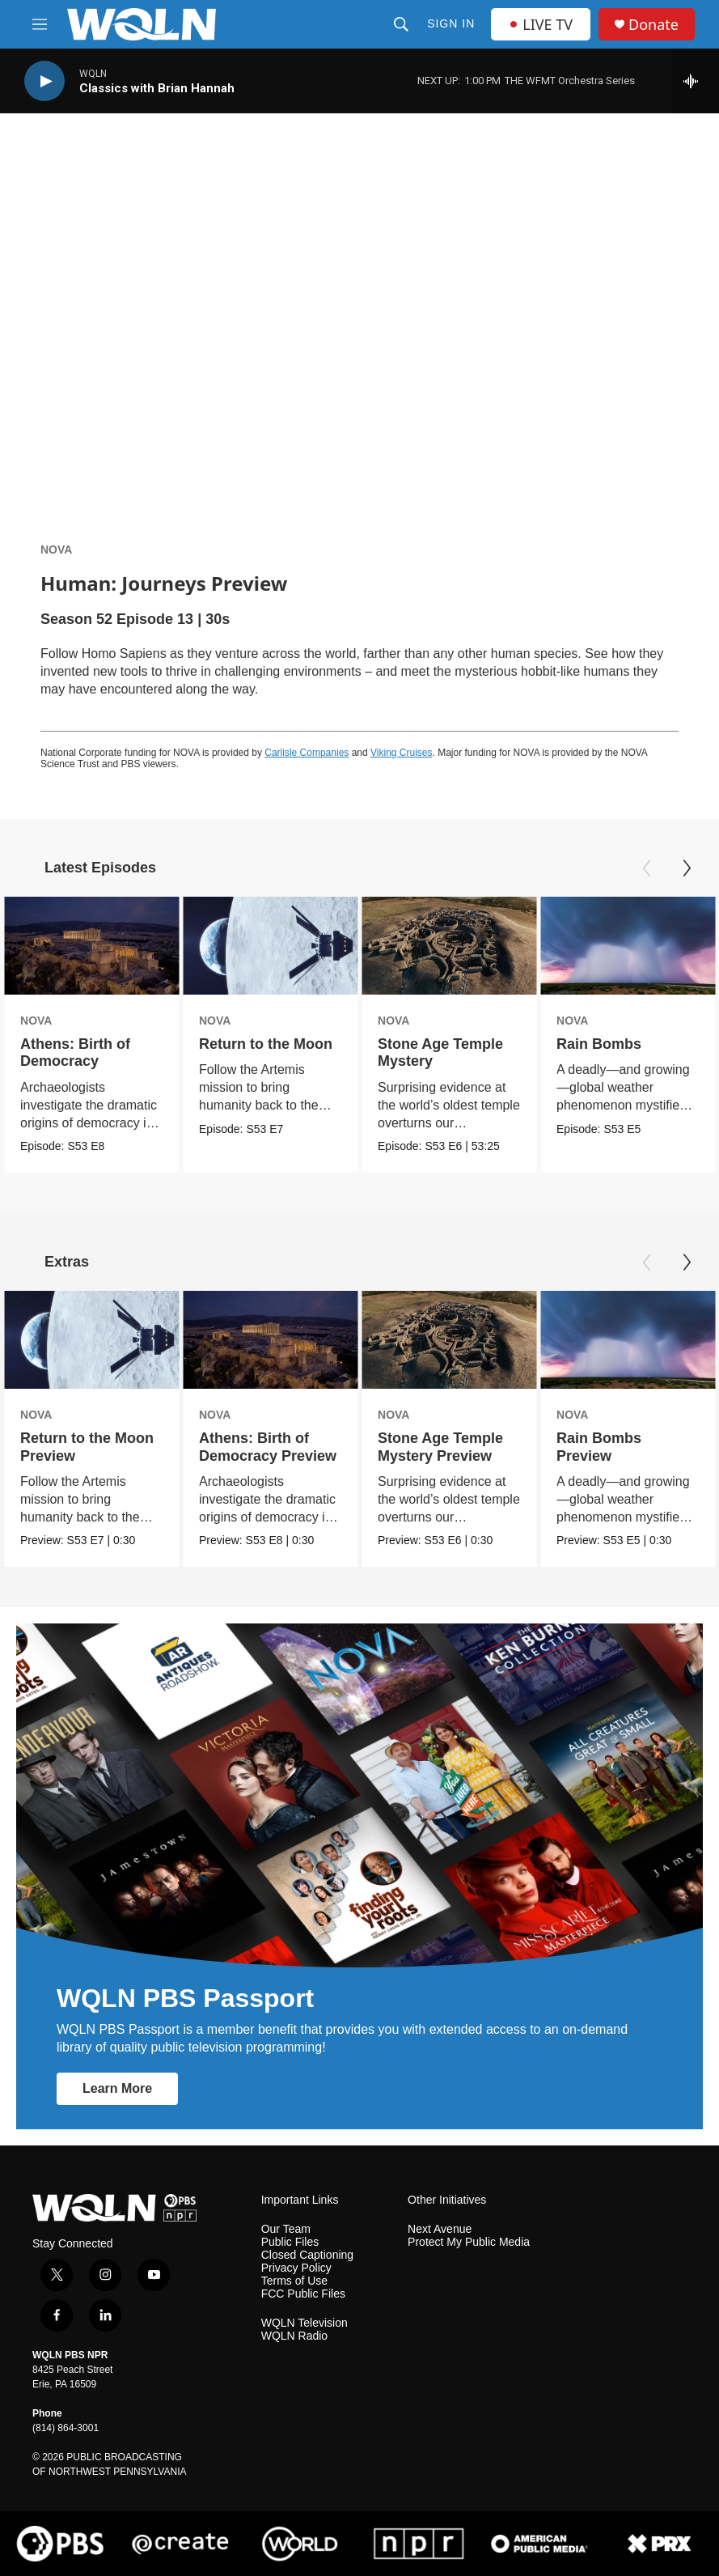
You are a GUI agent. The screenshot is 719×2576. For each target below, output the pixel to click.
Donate (653, 24)
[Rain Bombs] (627, 946)
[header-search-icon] (401, 24)
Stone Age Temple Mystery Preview (440, 1446)
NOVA (56, 549)
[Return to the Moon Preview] (91, 1340)
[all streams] (695, 81)
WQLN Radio (294, 2336)
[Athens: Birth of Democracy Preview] (270, 1340)
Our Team (286, 2229)
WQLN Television (304, 2323)
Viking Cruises (401, 752)
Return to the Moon (265, 1044)
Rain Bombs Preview (598, 1446)
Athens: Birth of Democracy (75, 1052)
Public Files (290, 2242)
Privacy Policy (296, 2268)
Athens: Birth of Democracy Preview (267, 1446)
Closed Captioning (307, 2255)
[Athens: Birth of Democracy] (91, 946)
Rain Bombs (598, 1044)
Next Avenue (440, 2229)
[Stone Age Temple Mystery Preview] (449, 1340)
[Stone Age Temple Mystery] (449, 946)
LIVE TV (541, 24)
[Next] (687, 868)
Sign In (451, 23)
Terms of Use (294, 2281)
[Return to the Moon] (270, 946)
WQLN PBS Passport (185, 1998)
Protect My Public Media (469, 2242)
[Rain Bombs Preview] (627, 1340)
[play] (44, 81)
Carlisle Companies (306, 752)
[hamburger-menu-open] (39, 24)
